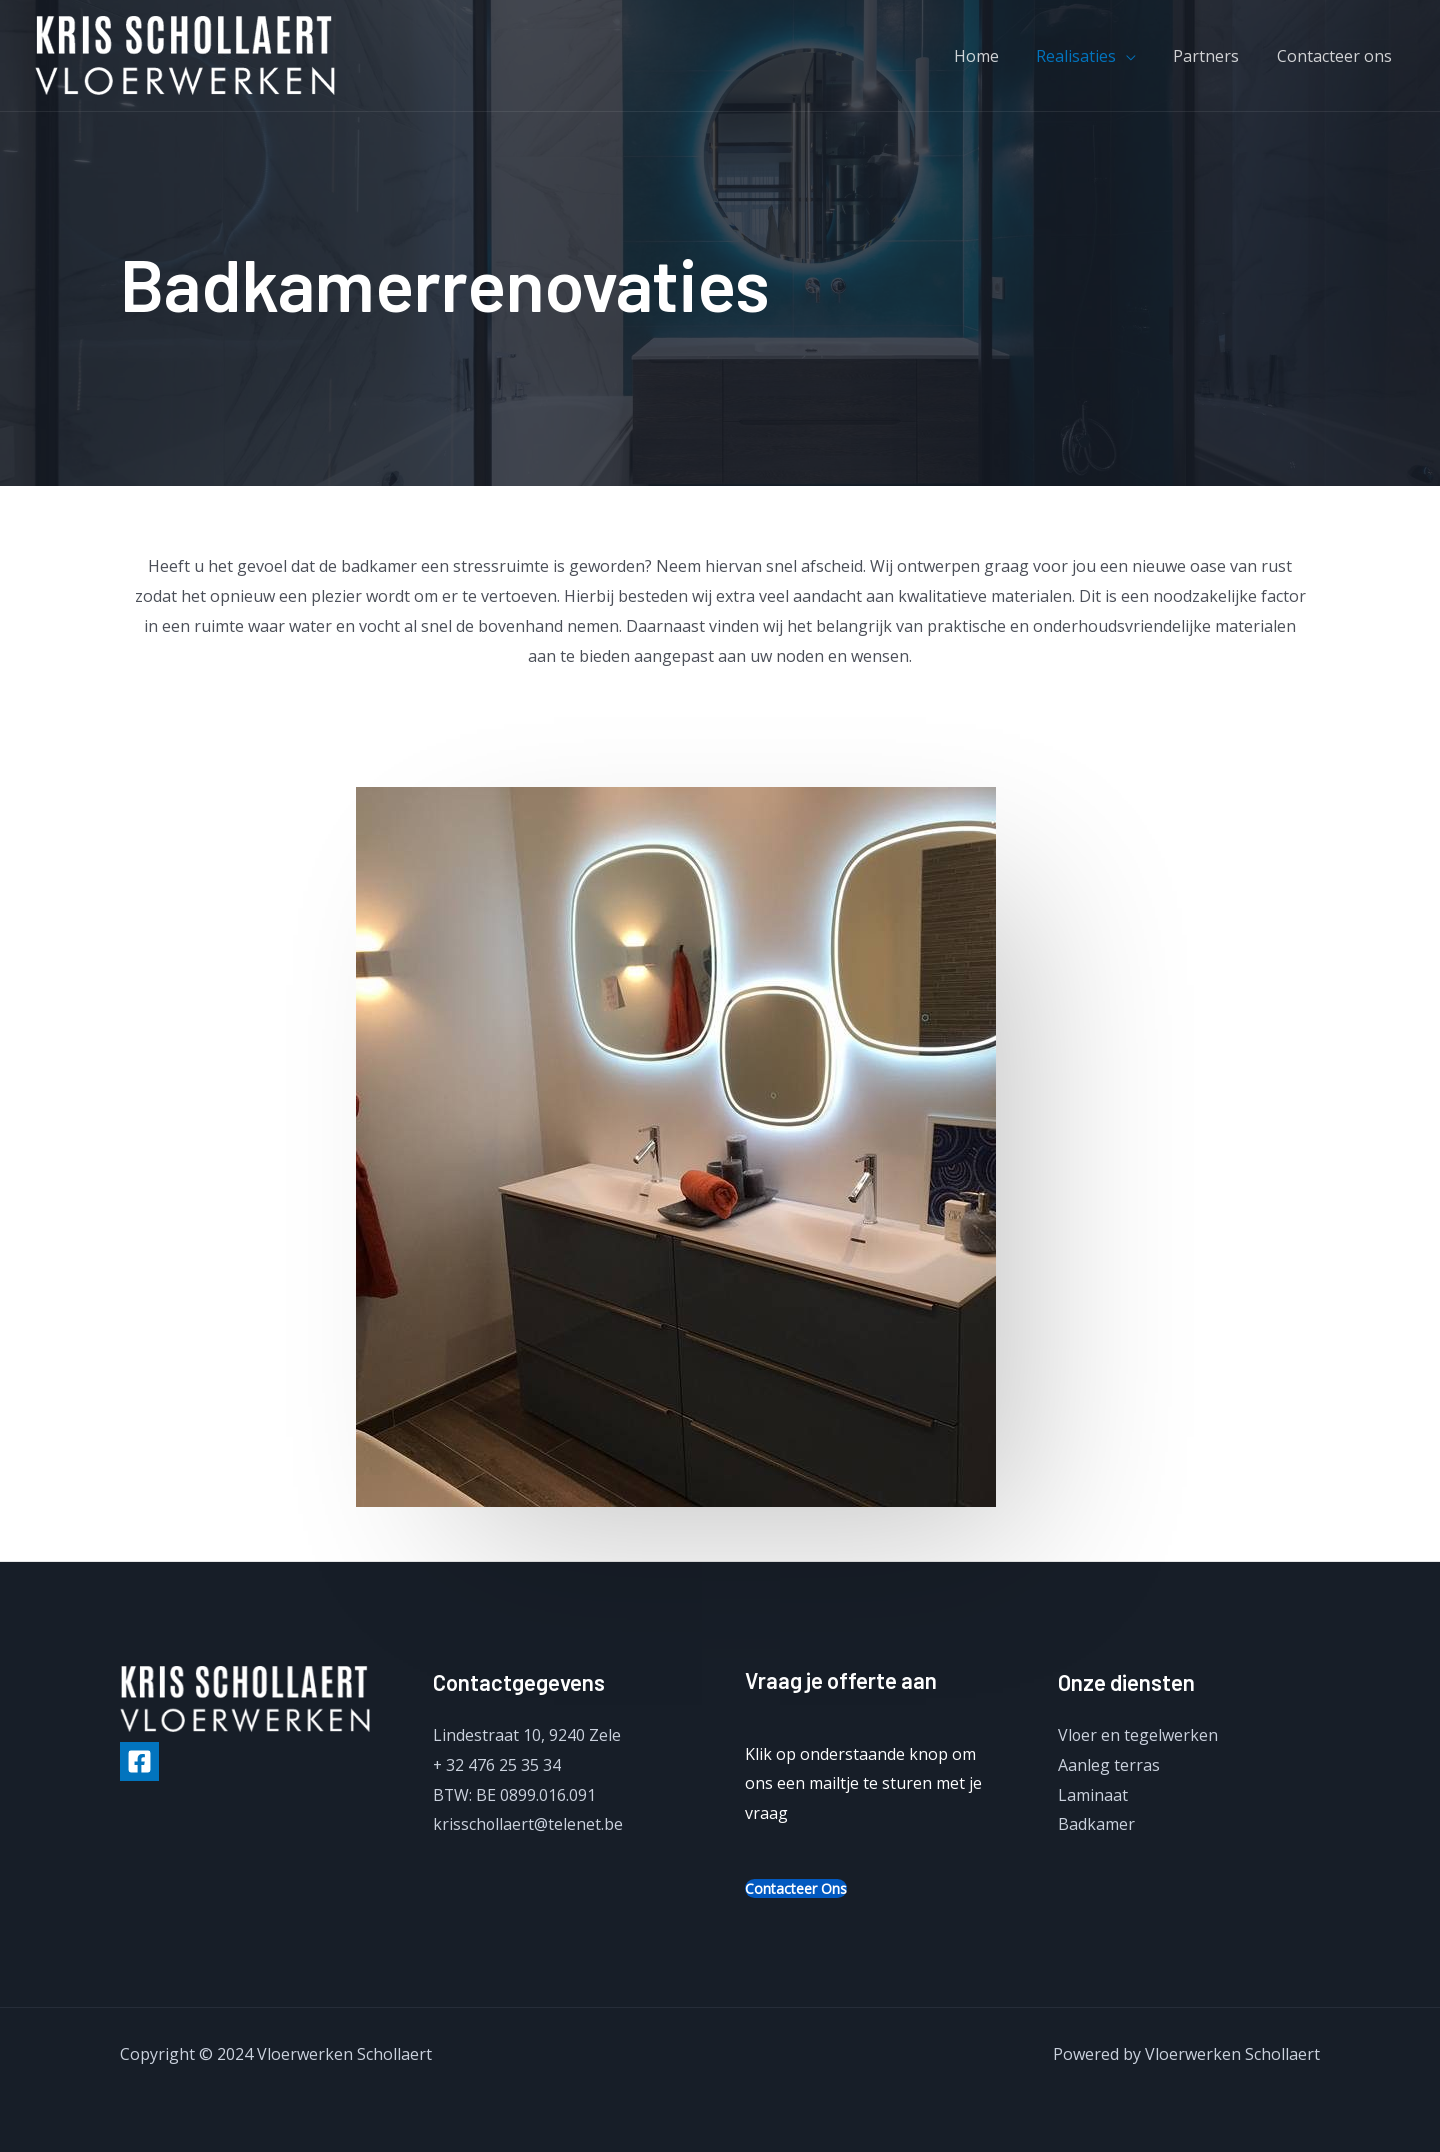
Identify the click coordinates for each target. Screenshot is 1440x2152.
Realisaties (1100, 56)
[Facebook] (139, 1761)
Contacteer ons (1347, 56)
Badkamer (1096, 1824)
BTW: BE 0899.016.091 (515, 1795)
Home (1005, 56)
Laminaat (1093, 1795)
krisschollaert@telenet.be (528, 1824)
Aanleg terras (1109, 1765)
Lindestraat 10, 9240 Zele (527, 1735)
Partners (1225, 56)
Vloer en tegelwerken (1138, 1735)
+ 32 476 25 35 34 (497, 1765)
